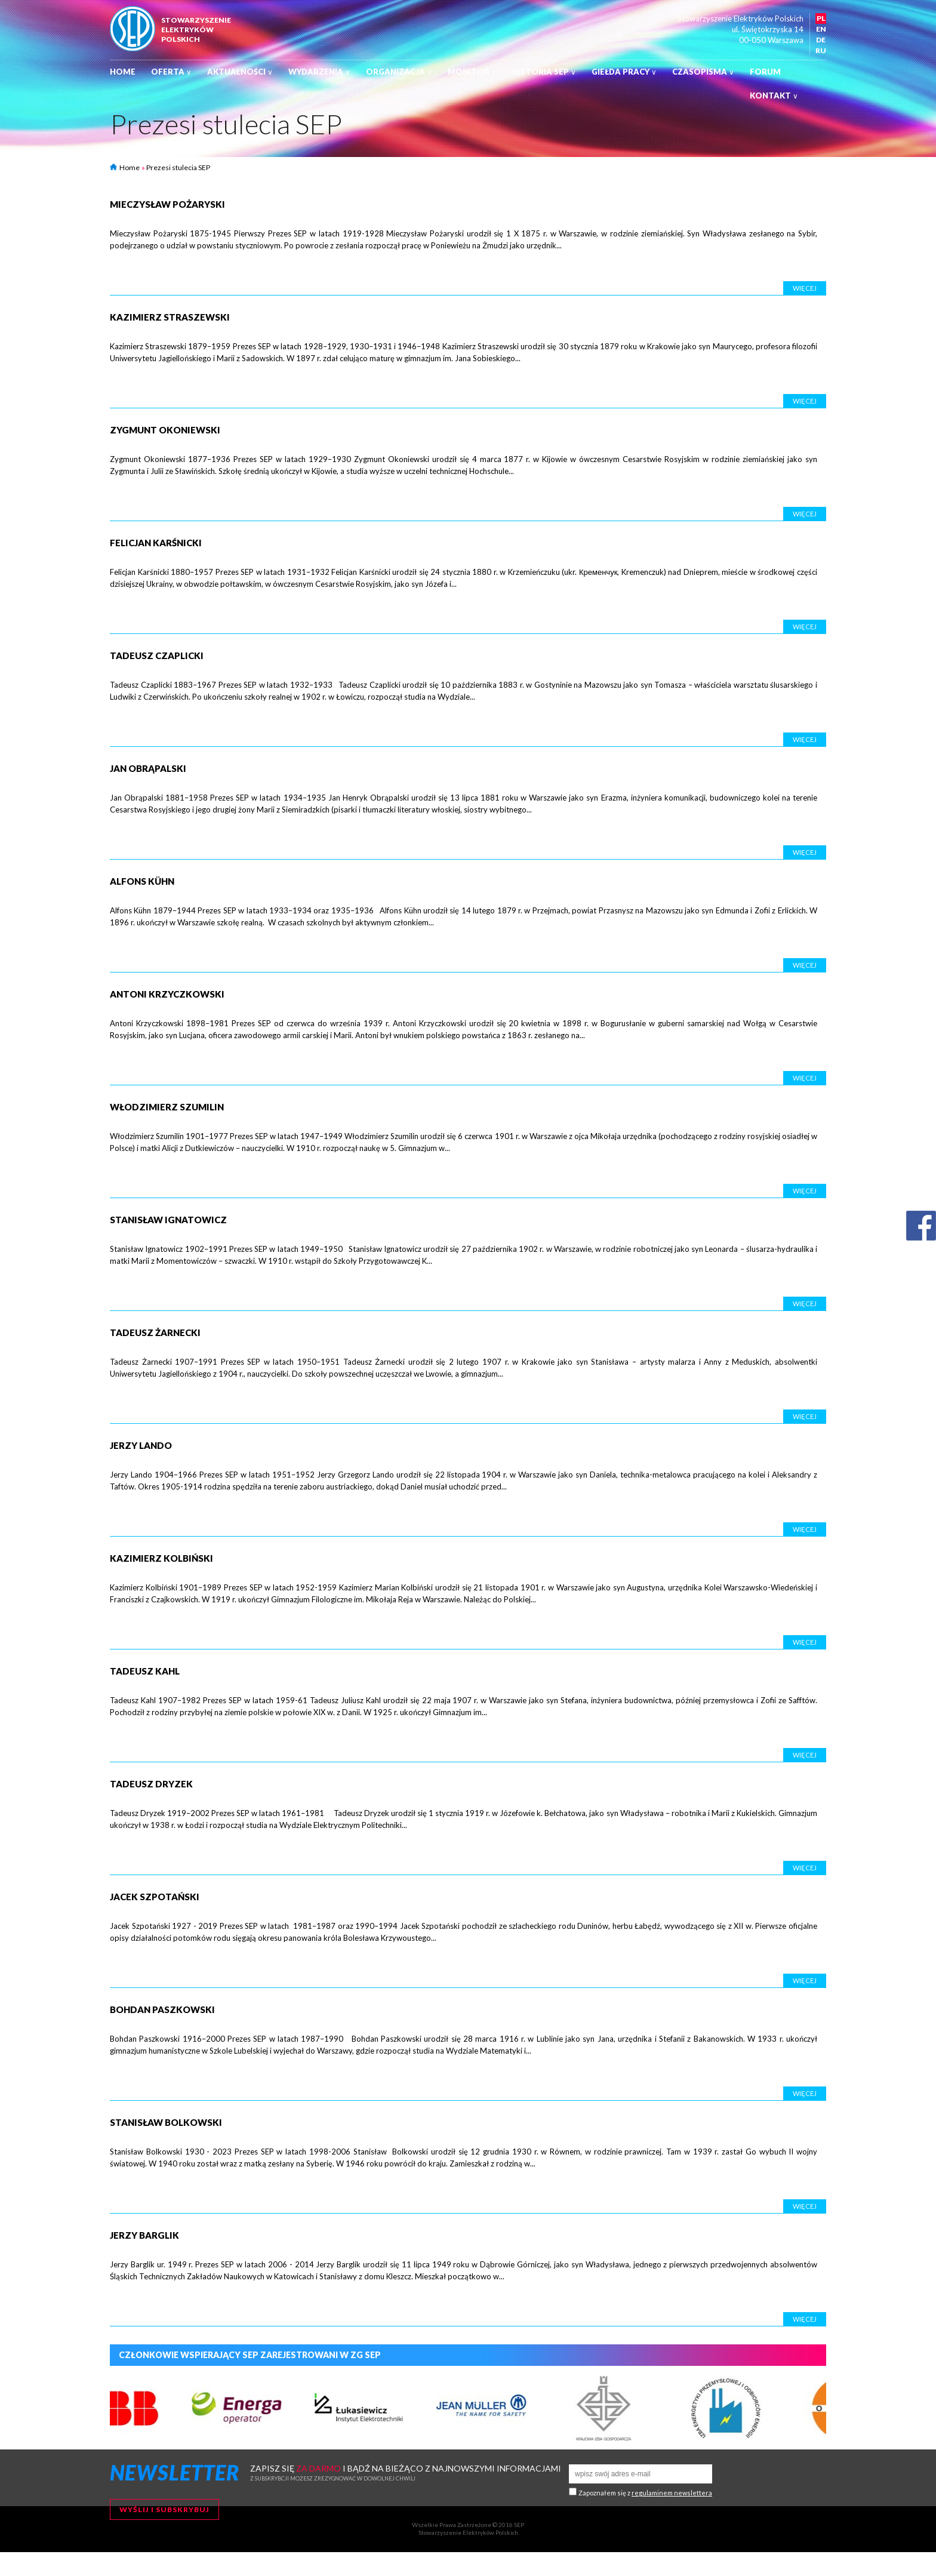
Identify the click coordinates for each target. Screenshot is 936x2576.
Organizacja (399, 71)
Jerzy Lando (141, 1445)
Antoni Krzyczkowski (167, 994)
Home (123, 71)
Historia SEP (544, 71)
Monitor (472, 71)
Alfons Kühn (142, 881)
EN (821, 28)
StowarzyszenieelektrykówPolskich (196, 30)
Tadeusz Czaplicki (157, 655)
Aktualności (240, 71)
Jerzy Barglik (144, 2235)
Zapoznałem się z (645, 2493)
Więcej (805, 288)
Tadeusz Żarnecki (155, 1332)
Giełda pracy (624, 71)
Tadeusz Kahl (145, 1671)
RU (820, 50)
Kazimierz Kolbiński (161, 1558)
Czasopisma (703, 71)
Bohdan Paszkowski (162, 2009)
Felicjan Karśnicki (156, 542)
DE (821, 39)
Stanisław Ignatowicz (168, 1219)
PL (821, 18)
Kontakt (774, 95)
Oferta (171, 71)
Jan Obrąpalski (148, 768)
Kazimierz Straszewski (170, 317)
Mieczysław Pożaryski (167, 204)
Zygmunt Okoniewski (165, 429)
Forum (765, 71)
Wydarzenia (319, 71)
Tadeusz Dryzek (151, 1783)
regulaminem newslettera (672, 2493)
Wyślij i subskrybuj (164, 2509)
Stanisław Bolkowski (166, 2122)
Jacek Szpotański (154, 1896)
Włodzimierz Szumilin (167, 1106)
